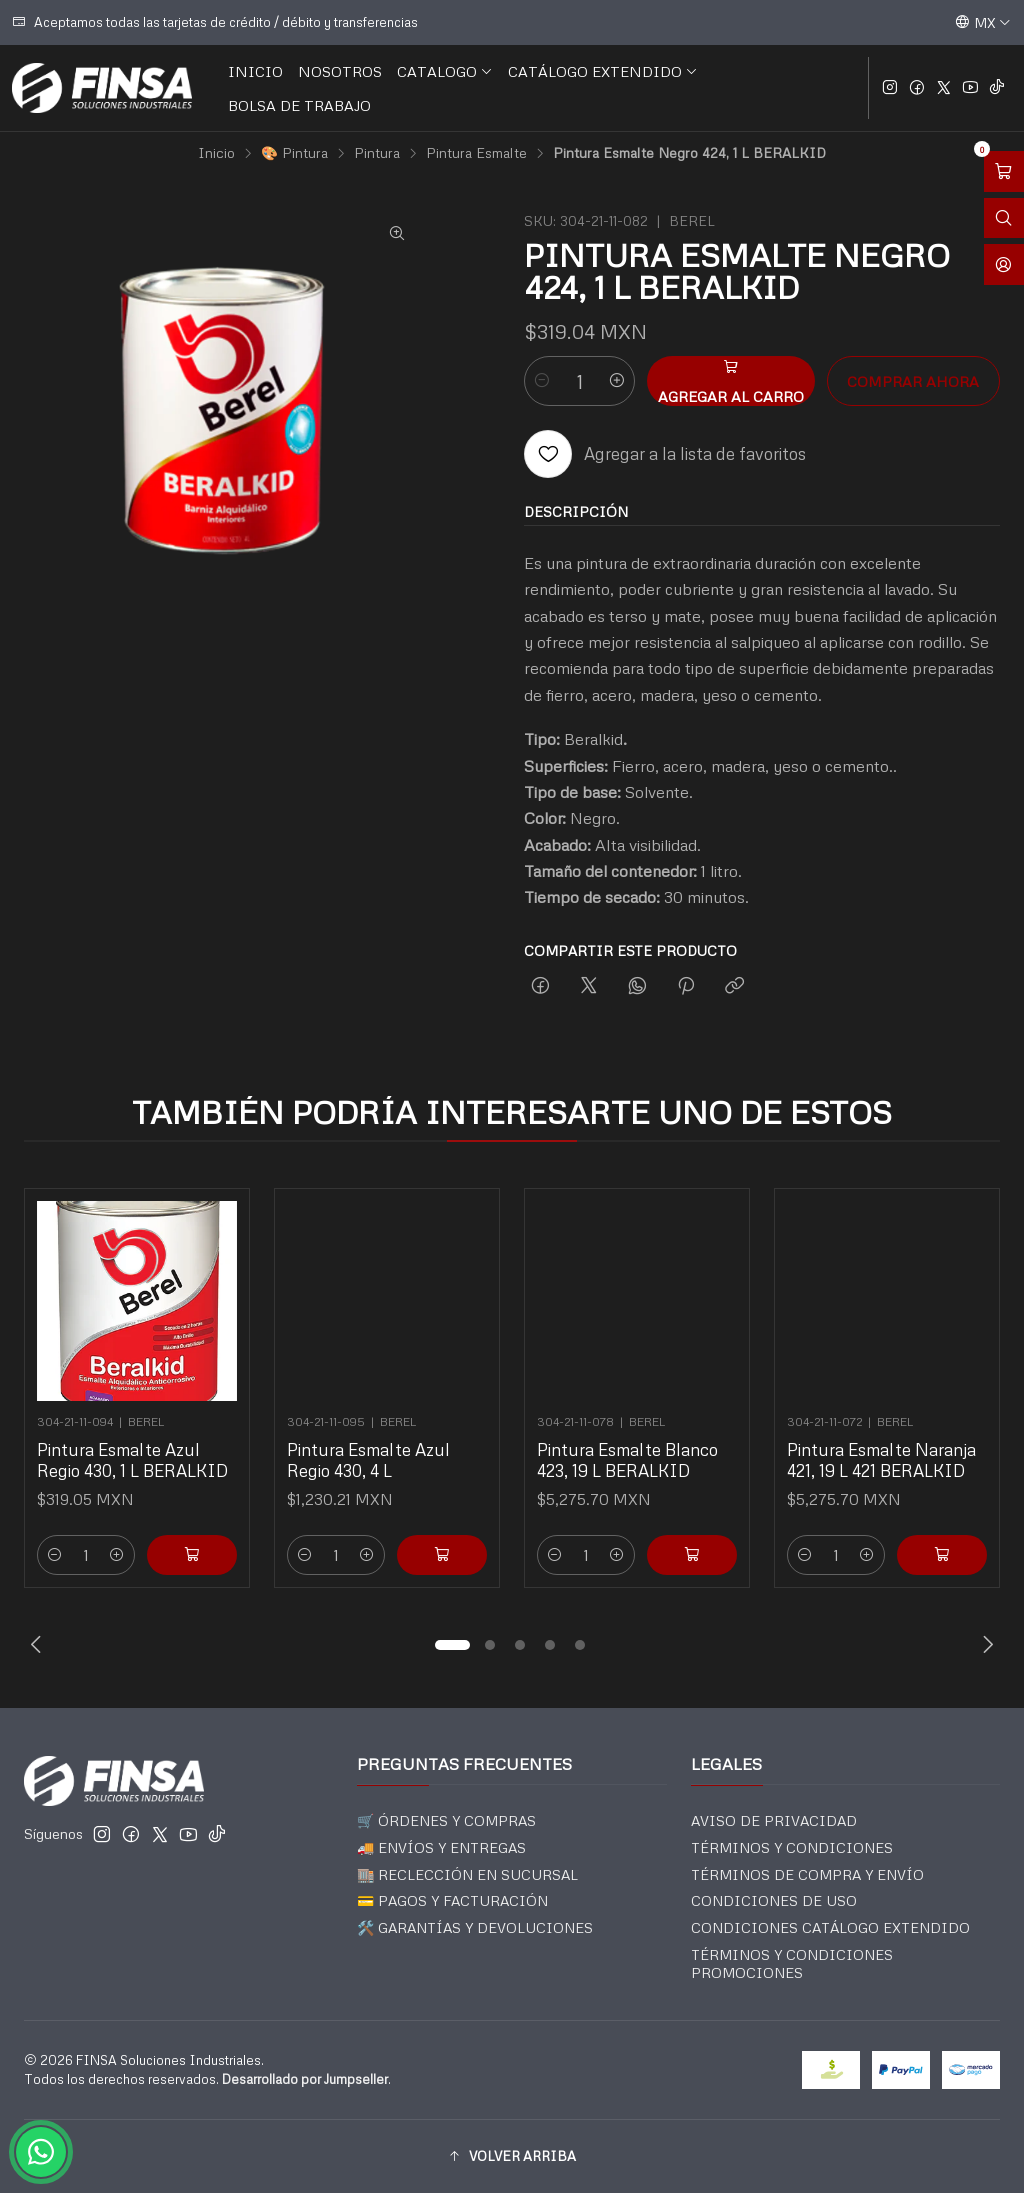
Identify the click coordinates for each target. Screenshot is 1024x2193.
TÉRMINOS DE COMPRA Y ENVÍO (807, 1874)
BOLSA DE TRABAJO (299, 105)
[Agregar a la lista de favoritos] (665, 454)
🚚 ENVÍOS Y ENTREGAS (441, 1847)
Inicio (216, 153)
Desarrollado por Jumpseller (305, 2079)
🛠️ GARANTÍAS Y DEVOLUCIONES (475, 1927)
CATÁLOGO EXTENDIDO (603, 71)
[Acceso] (1004, 264)
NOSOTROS (340, 71)
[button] (452, 1645)
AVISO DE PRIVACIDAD (774, 1820)
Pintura (377, 153)
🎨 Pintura (294, 153)
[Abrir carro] (1004, 171)
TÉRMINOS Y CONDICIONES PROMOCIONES (792, 1963)
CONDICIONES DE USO (774, 1900)
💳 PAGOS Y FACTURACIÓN (452, 1900)
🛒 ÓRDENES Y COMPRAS (446, 1820)
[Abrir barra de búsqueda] (1004, 218)
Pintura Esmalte (476, 153)
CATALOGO (445, 71)
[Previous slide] (39, 1645)
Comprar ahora (913, 381)
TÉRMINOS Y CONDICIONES (792, 1847)
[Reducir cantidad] (542, 381)
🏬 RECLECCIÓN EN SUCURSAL (467, 1874)
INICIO (255, 71)
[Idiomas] (983, 22)
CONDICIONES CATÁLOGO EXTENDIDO (830, 1927)
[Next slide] (985, 1645)
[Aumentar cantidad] (617, 381)
